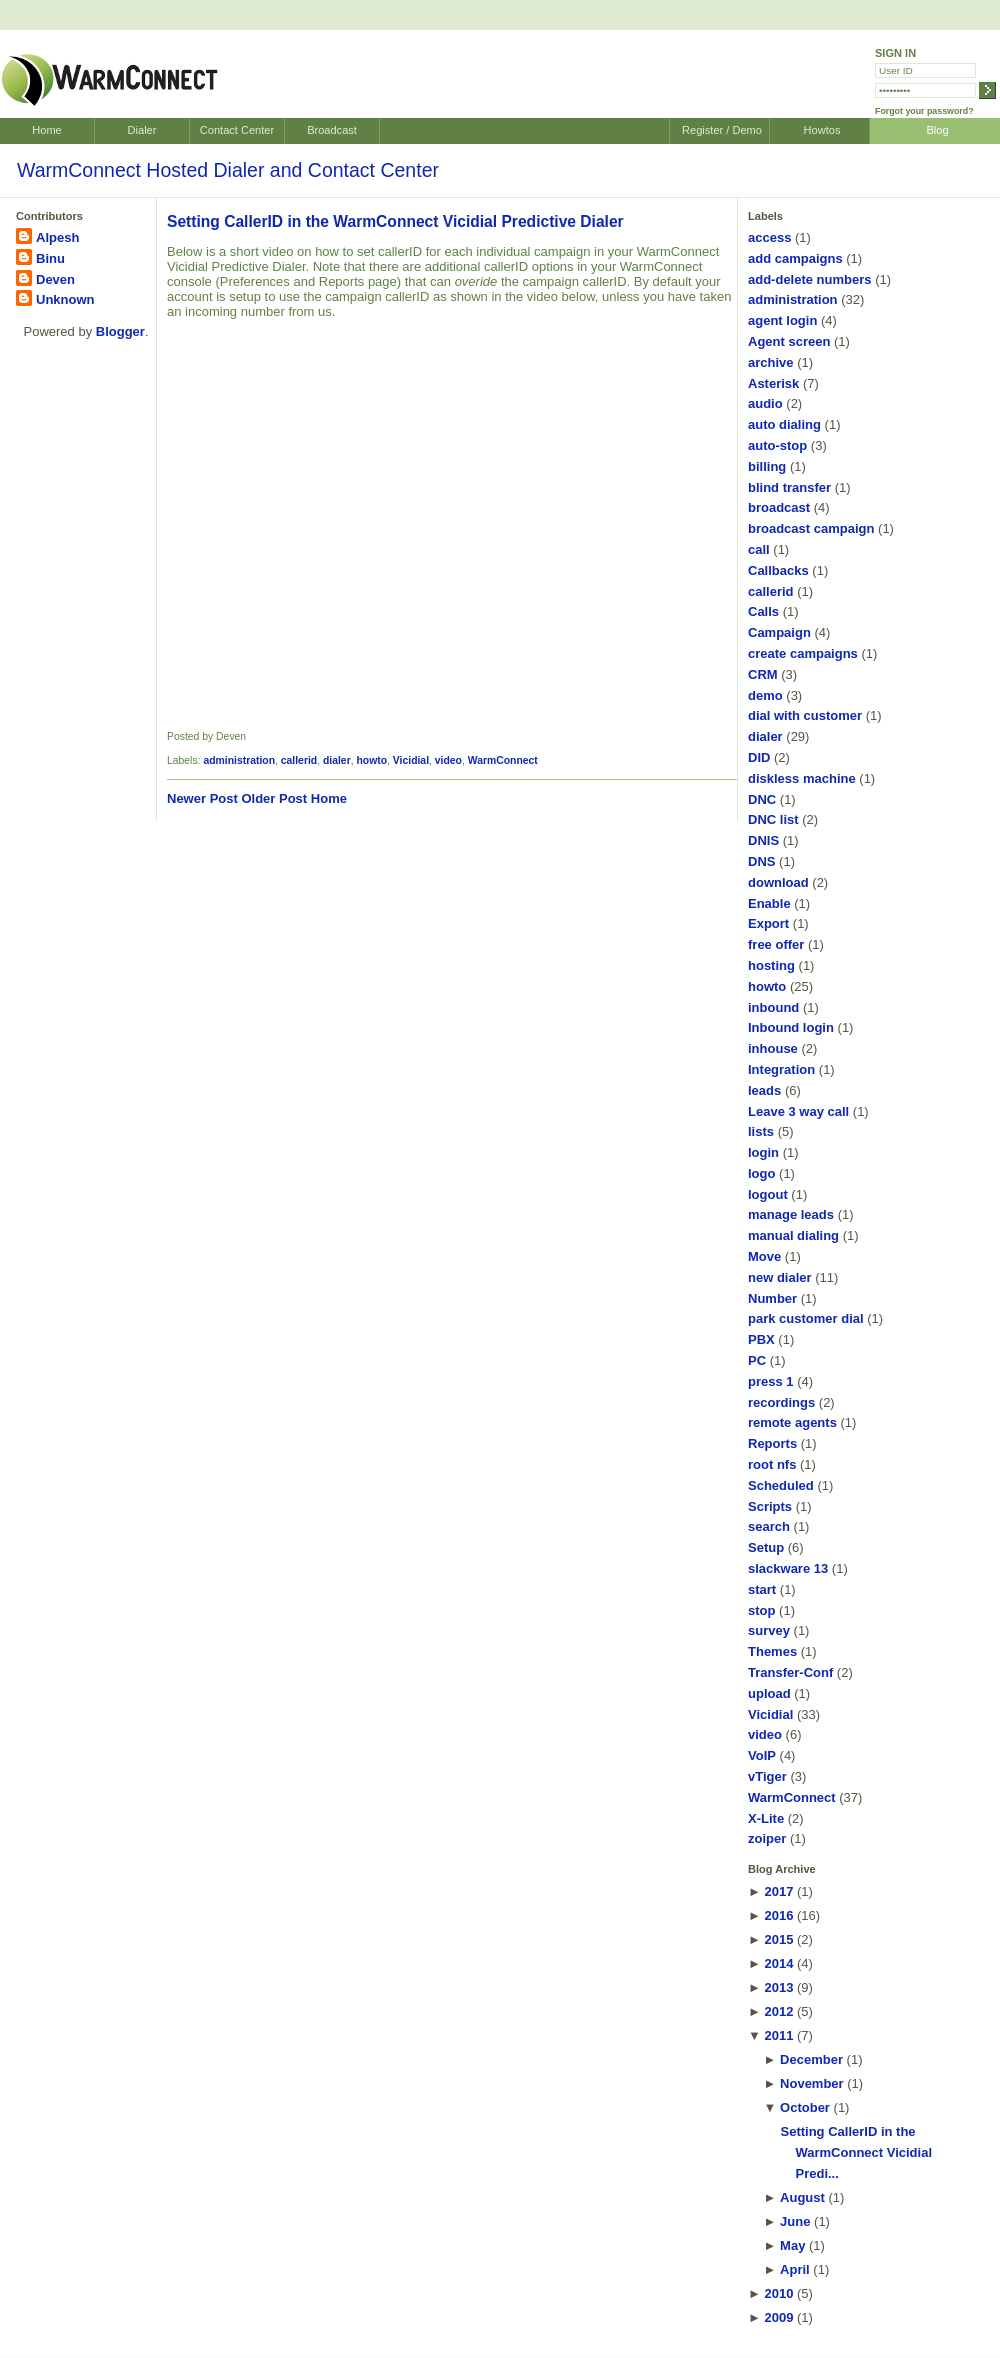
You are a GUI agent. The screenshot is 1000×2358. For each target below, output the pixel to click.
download (778, 882)
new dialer (780, 1277)
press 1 (771, 1381)
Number (772, 1298)
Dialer (142, 130)
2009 (778, 2317)
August (802, 2197)
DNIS (763, 840)
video (448, 760)
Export (768, 923)
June (795, 2221)
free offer (776, 944)
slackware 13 (788, 1568)
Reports (772, 1443)
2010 (778, 2293)
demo (765, 695)
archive (771, 362)
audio (765, 403)
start (762, 1589)
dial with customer (805, 715)
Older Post (274, 798)
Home (46, 130)
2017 (778, 1891)
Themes (772, 1651)
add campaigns (795, 258)
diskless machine (802, 778)
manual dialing (793, 1235)
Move (764, 1256)
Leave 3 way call (798, 1111)
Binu (50, 258)
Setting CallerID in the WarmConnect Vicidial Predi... (856, 2152)
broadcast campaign (811, 528)
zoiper (767, 1838)
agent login (782, 320)
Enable (769, 903)
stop (761, 1610)
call (759, 549)
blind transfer (789, 487)
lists (761, 1131)
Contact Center (237, 130)
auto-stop (777, 445)
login (763, 1152)
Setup (766, 1547)
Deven (55, 279)
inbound (773, 1007)
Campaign (779, 632)
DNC (762, 799)
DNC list (773, 819)
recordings (781, 1402)
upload (769, 1693)
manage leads (791, 1214)
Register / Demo (722, 130)
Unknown (65, 299)
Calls (763, 611)
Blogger (120, 331)
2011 (778, 2035)
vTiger (767, 1776)
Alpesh (57, 237)
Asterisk (773, 383)
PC (757, 1360)
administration (239, 760)
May (792, 2245)
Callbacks (778, 570)
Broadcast (332, 130)
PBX (761, 1339)
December (811, 2059)
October (805, 2107)
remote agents (792, 1422)
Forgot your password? (924, 111)
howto (371, 760)
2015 (778, 1939)
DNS (761, 861)
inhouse (773, 1048)
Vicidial (411, 760)
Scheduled (781, 1485)
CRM (763, 674)
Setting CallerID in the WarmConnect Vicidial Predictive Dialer (395, 221)
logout (768, 1194)
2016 (778, 1915)
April (795, 2269)
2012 (778, 2011)
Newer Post (202, 798)
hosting (771, 965)
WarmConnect (503, 760)
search (769, 1526)
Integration (781, 1069)
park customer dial (806, 1318)
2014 (778, 1963)
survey (769, 1630)
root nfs (772, 1464)
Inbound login (791, 1027)
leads (764, 1090)
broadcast (779, 507)
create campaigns (803, 653)
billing (767, 466)
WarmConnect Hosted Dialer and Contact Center (228, 170)
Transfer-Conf (790, 1672)
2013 (778, 1987)
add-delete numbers (810, 279)
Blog (937, 130)
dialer (337, 760)
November (812, 2083)
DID (759, 757)
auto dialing (784, 424)
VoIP (762, 1755)
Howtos (822, 130)
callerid (299, 760)
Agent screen (789, 341)
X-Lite (766, 1818)
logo (761, 1173)
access (769, 237)
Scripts (770, 1506)
